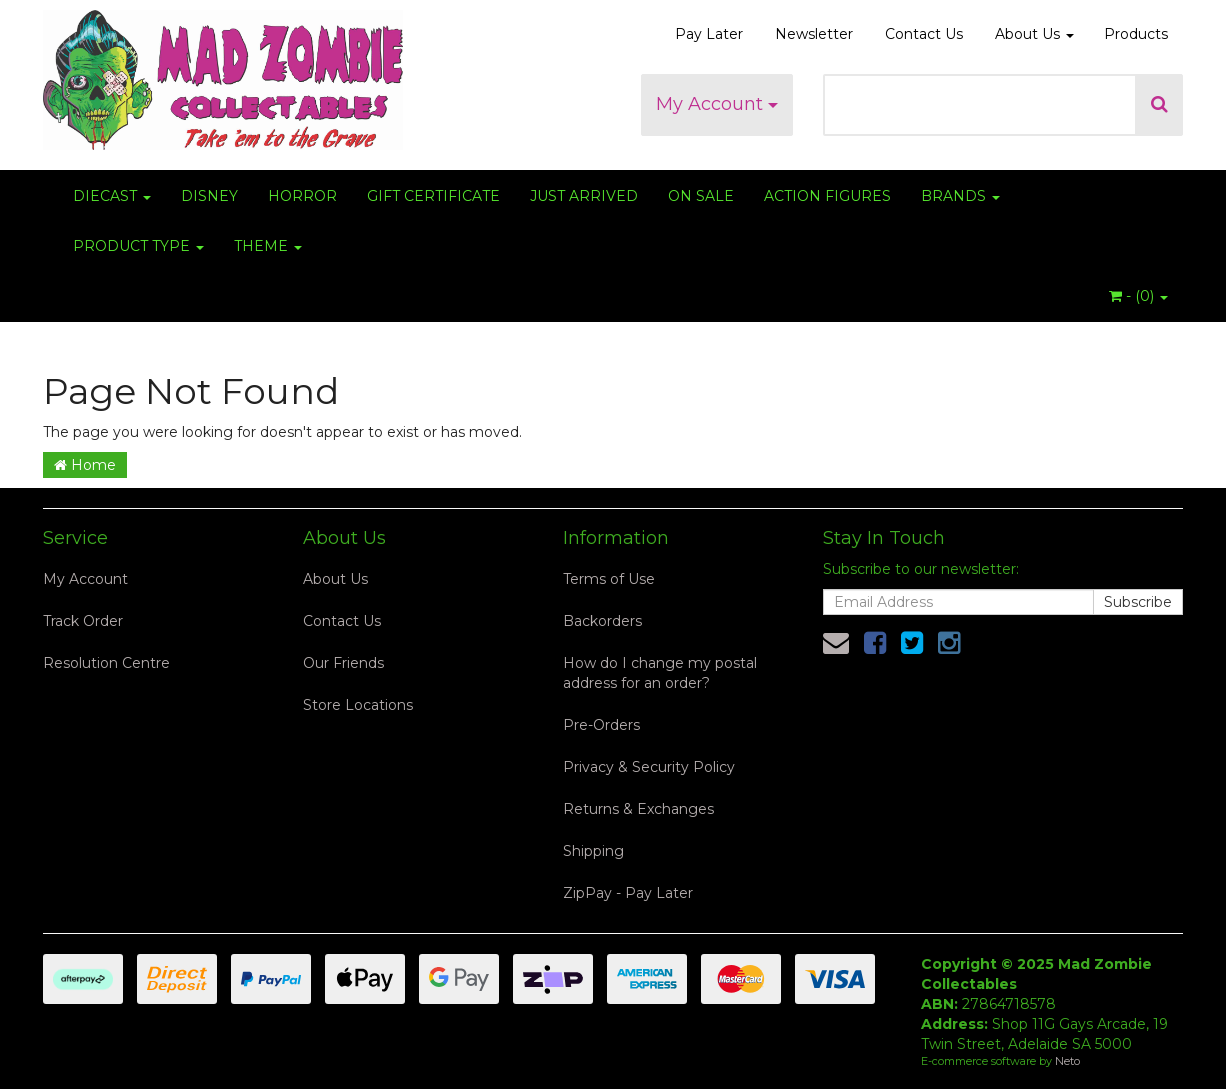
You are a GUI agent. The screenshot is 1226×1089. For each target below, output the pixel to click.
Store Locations (358, 705)
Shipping (593, 851)
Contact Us (924, 34)
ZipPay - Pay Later (628, 893)
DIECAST (112, 196)
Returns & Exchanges (638, 809)
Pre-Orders (601, 725)
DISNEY (209, 196)
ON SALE (701, 196)
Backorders (602, 621)
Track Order (83, 621)
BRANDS (960, 196)
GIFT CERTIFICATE (433, 196)
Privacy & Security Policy (649, 767)
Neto (1067, 1061)
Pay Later (709, 34)
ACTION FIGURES (827, 196)
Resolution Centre (106, 663)
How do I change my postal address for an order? (660, 673)
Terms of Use (609, 579)
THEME (268, 246)
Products (1136, 34)
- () (1138, 296)
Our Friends (343, 663)
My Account (717, 104)
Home (85, 465)
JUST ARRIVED (584, 196)
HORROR (302, 196)
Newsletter (814, 34)
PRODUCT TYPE (138, 246)
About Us (1034, 34)
